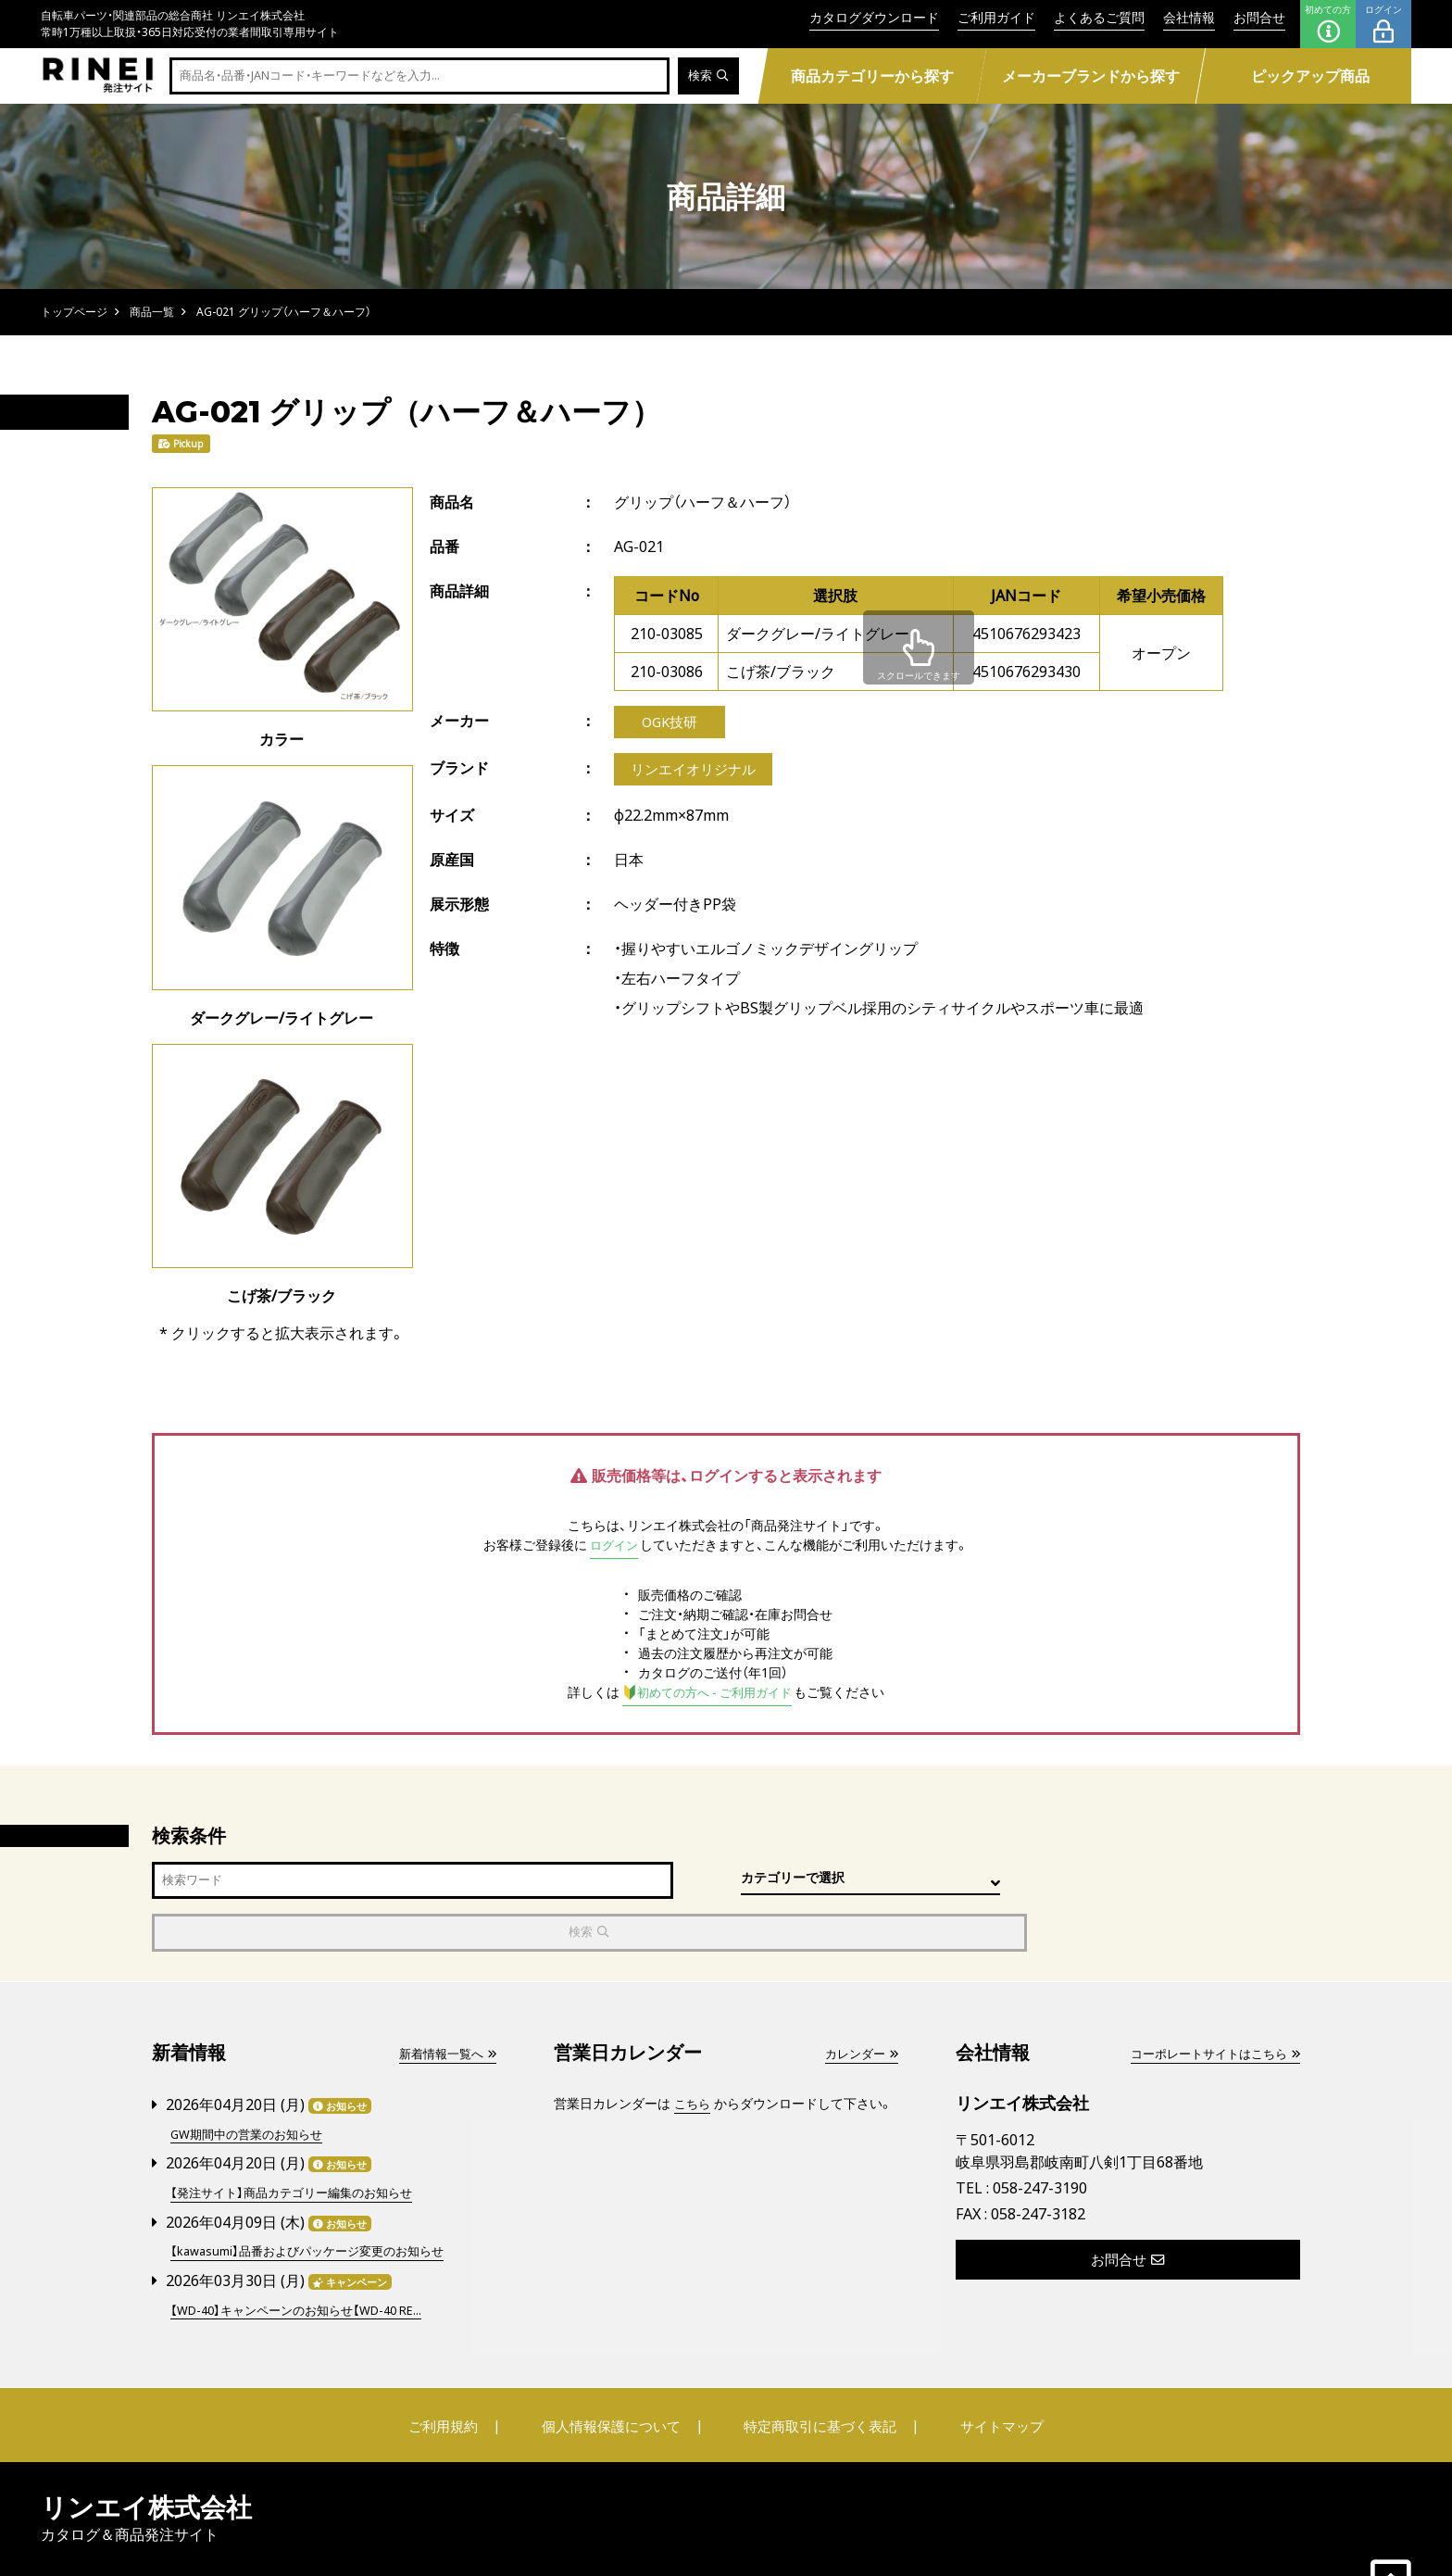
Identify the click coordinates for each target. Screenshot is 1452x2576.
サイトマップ (981, 2368)
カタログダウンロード (874, 17)
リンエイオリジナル (697, 773)
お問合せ (1259, 17)
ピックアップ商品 (1310, 76)
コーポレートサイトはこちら (1208, 2001)
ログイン (1383, 24)
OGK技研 (670, 723)
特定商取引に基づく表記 (813, 2368)
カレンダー (858, 2001)
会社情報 (1189, 17)
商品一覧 (152, 312)
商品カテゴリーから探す (871, 76)
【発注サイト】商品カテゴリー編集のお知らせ (300, 2138)
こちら (693, 2051)
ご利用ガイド (996, 17)
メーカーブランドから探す (1091, 76)
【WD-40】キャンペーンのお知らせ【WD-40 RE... (307, 2253)
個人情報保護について (617, 2368)
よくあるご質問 (1099, 17)
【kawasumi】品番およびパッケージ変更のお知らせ (317, 2196)
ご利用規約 (464, 2368)
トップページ (74, 312)
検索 (707, 76)
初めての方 (1328, 24)
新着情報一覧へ (443, 2001)
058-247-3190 (1040, 2136)
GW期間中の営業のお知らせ (252, 2081)
